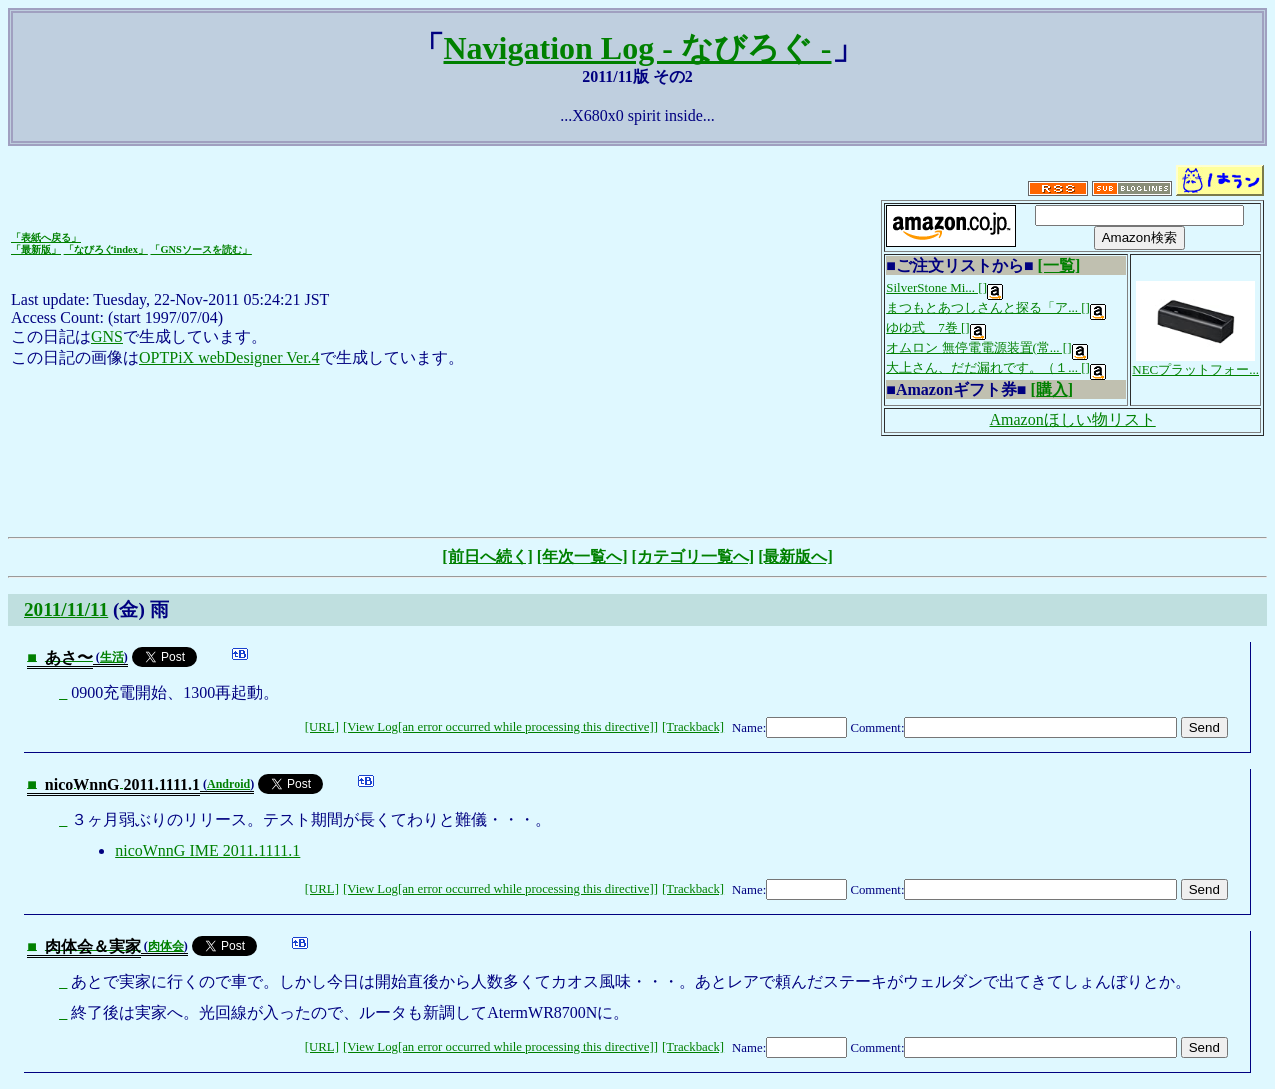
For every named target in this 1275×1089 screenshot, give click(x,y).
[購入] (1051, 389)
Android (228, 784)
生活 (112, 657)
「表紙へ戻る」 (46, 237)
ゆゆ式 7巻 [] (935, 327)
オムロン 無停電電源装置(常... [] (986, 347)
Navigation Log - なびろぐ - (638, 48)
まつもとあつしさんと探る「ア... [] (996, 307)
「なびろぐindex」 (106, 249)
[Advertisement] (638, 484)
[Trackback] (693, 727)
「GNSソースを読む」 (200, 249)
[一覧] (1059, 265)
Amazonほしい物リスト (1073, 419)
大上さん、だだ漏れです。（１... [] (996, 367)
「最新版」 (36, 249)
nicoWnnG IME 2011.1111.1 (207, 850)
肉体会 (166, 946)
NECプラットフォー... (1195, 363)
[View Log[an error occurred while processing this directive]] (500, 727)
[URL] (322, 727)
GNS (107, 336)
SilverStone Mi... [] (944, 287)
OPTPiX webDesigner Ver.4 (229, 357)
